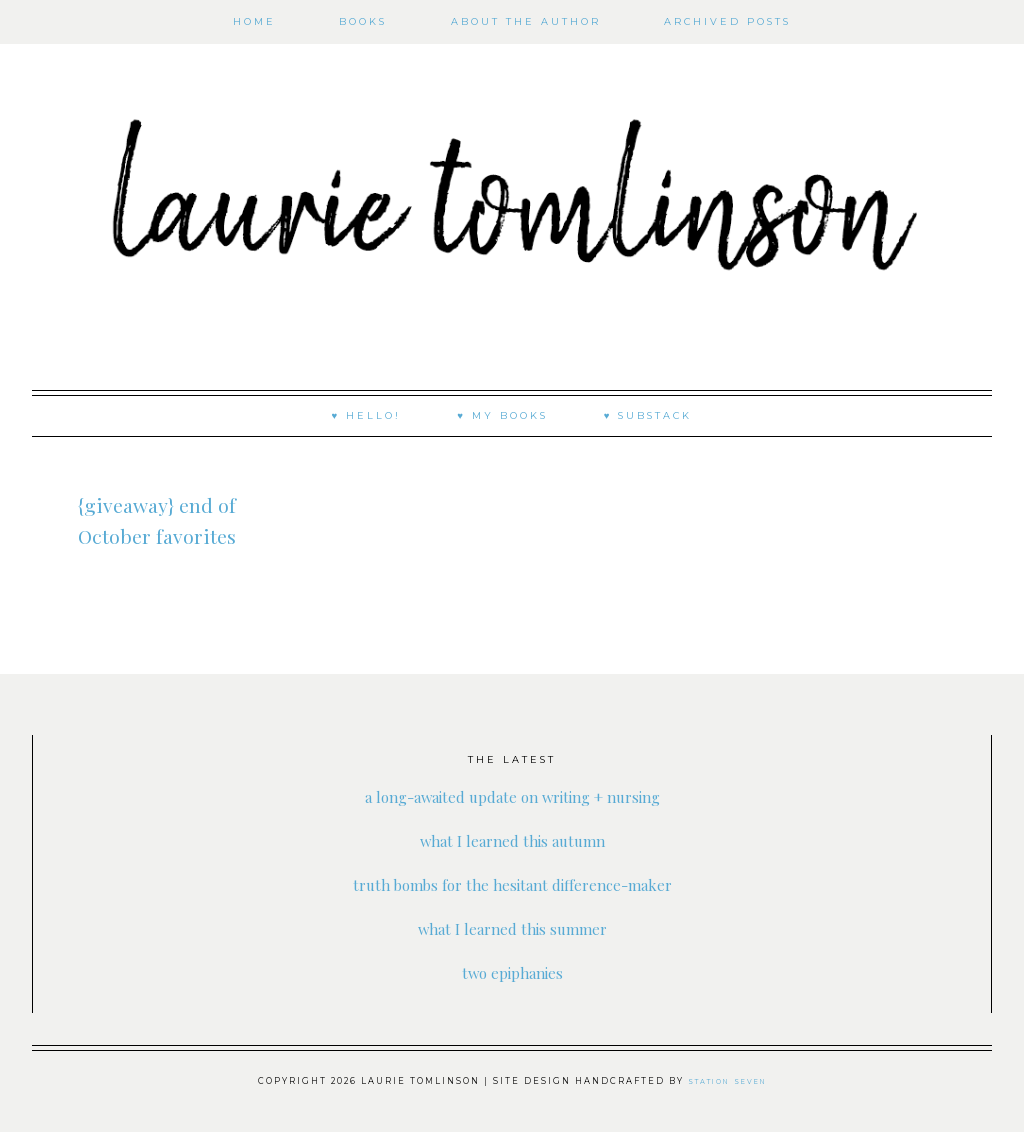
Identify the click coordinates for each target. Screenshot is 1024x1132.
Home (254, 21)
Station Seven (727, 1081)
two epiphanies (512, 971)
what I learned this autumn (512, 839)
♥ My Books (502, 415)
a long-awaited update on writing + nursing (512, 795)
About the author (526, 21)
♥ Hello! (367, 415)
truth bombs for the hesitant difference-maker (512, 883)
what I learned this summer (512, 927)
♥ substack (648, 415)
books (363, 21)
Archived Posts (727, 21)
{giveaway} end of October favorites (157, 534)
